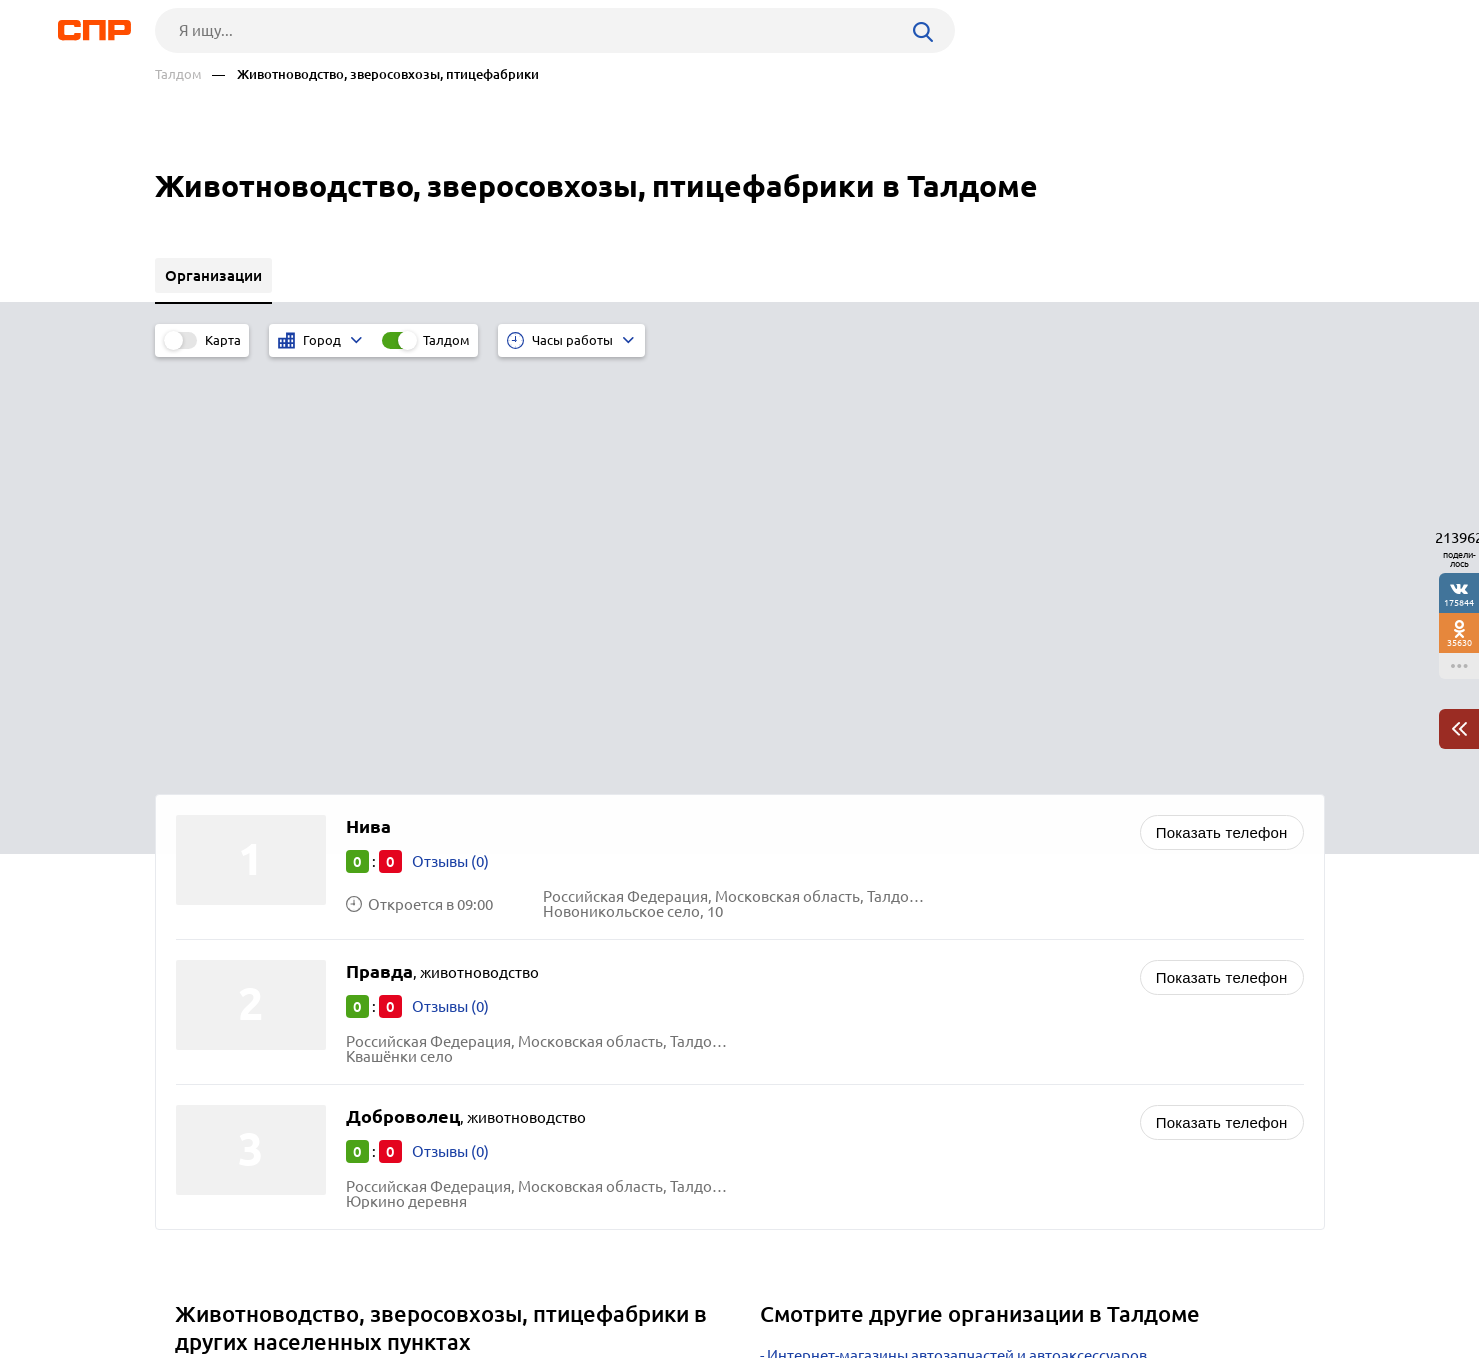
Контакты (603, 1284)
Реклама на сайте (457, 1284)
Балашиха (217, 963)
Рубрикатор (192, 1284)
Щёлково (215, 988)
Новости (316, 1284)
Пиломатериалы (825, 1035)
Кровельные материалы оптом (876, 1010)
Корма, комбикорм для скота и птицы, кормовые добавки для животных (1024, 985)
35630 (1459, 642)
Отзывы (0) (450, 441)
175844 (1459, 602)
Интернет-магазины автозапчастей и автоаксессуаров (957, 935)
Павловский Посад (247, 1063)
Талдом (178, 74)
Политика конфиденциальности (423, 1342)
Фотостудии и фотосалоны (862, 960)
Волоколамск (230, 1038)
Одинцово (219, 1013)
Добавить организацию (1235, 1283)
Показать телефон (1222, 412)
